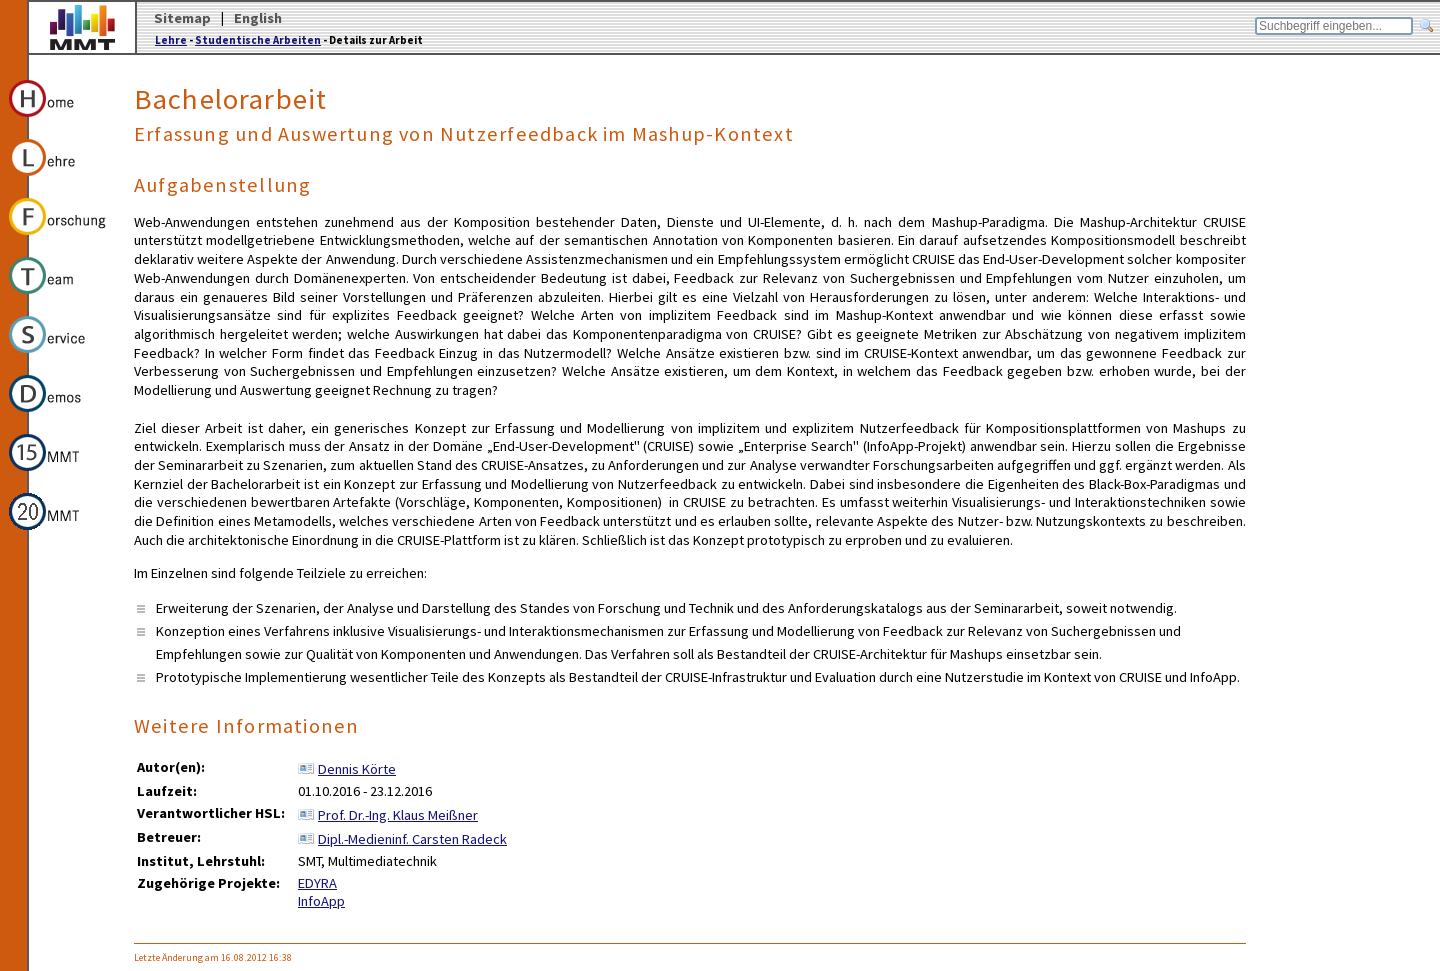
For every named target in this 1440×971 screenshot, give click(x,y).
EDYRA (317, 883)
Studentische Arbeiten (258, 40)
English (258, 18)
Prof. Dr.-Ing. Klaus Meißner (398, 815)
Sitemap (182, 18)
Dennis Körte (357, 769)
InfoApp (321, 901)
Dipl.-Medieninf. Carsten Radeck (412, 839)
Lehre (171, 40)
